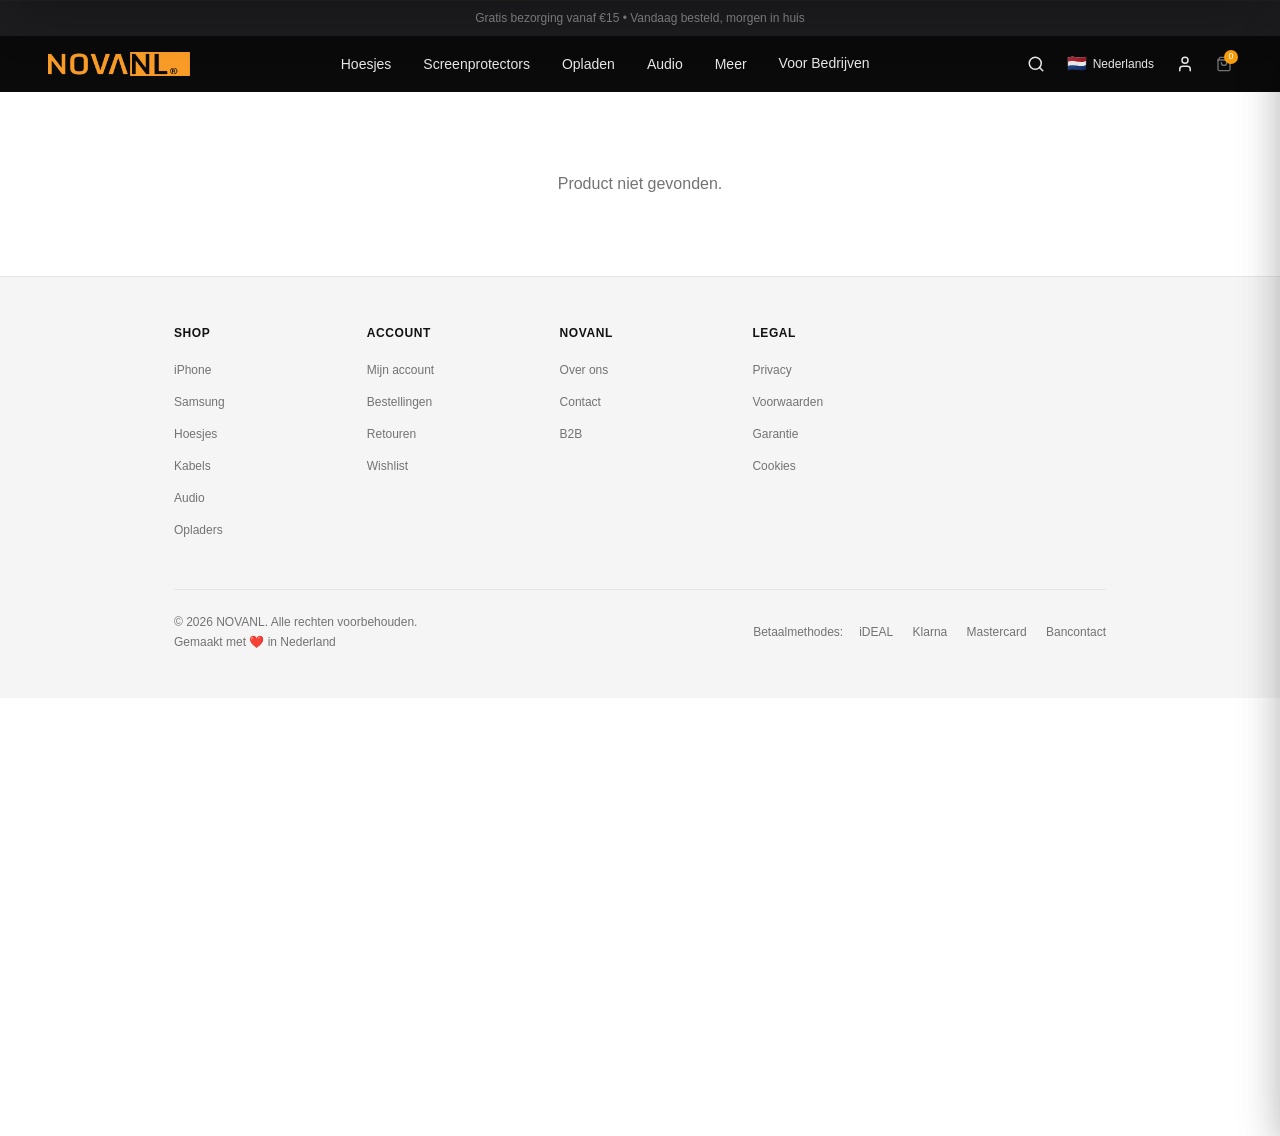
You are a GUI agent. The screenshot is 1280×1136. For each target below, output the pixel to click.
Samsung (199, 402)
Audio (665, 64)
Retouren (391, 434)
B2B (571, 434)
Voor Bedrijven (824, 63)
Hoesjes (366, 64)
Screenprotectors (476, 64)
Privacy (771, 370)
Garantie (775, 434)
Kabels (192, 466)
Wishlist (387, 466)
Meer (731, 64)
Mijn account (400, 370)
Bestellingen (399, 402)
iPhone (192, 370)
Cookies (773, 466)
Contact (580, 402)
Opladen (588, 64)
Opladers (198, 530)
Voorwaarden (787, 402)
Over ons (584, 370)
